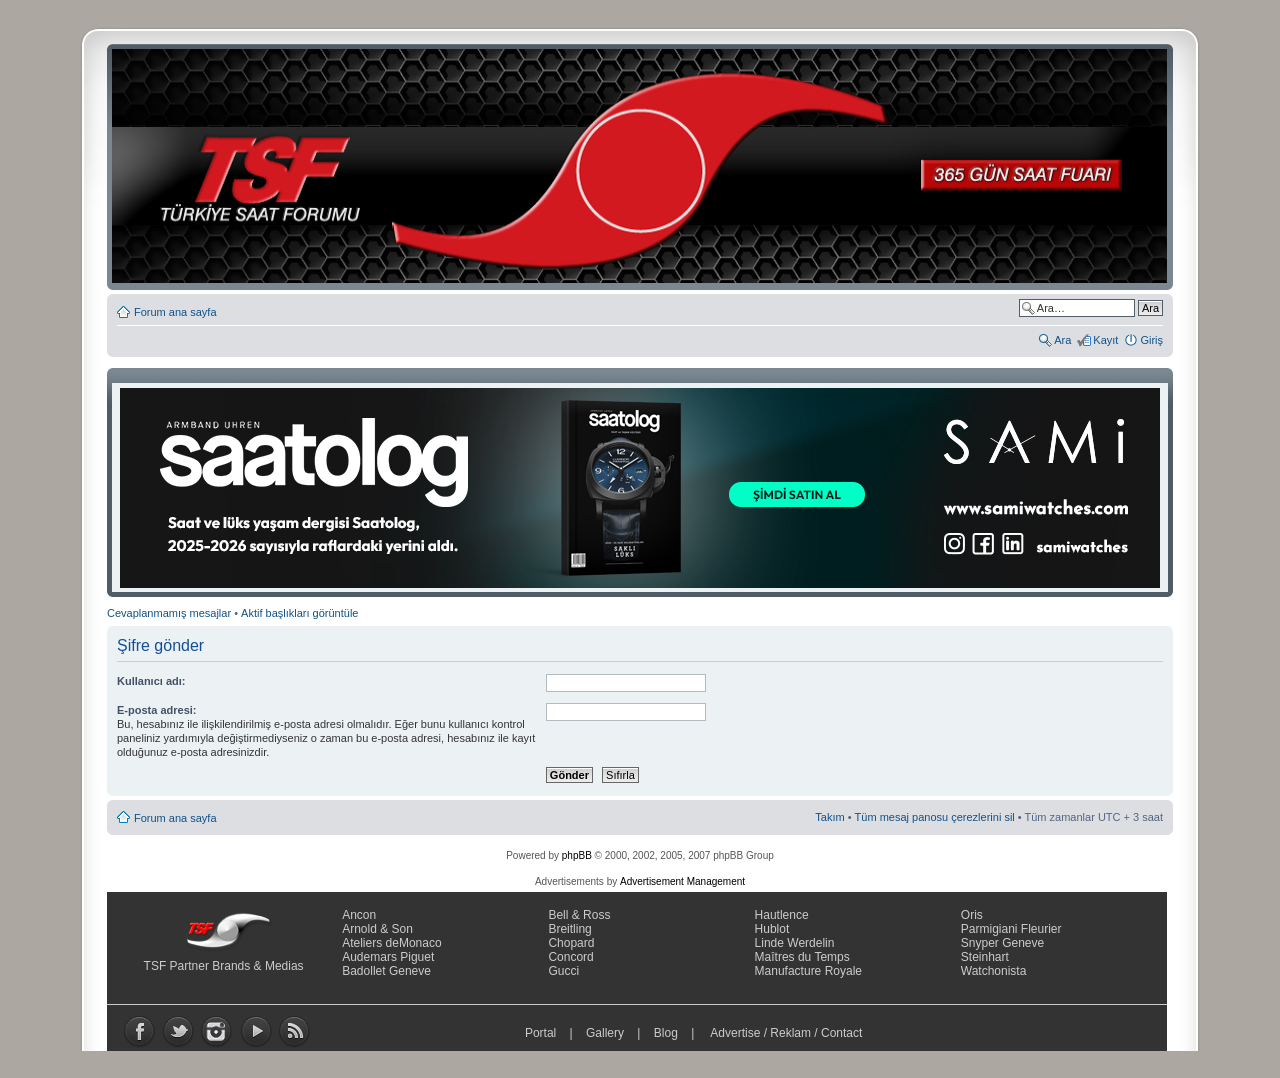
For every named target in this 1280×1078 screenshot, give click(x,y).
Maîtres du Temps (802, 957)
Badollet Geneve (386, 971)
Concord (570, 957)
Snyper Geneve (1002, 943)
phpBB (577, 855)
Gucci (563, 971)
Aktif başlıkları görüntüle (299, 613)
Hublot (772, 929)
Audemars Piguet (388, 957)
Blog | (678, 1033)
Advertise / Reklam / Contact (787, 1033)
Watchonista (994, 971)
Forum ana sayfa (175, 312)
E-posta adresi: (156, 710)
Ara (1062, 340)
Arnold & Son (377, 929)
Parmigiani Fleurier (1011, 929)
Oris (972, 915)
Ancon (359, 915)
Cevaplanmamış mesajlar (169, 613)
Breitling (569, 929)
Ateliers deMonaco (391, 943)
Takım (829, 817)
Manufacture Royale (808, 971)
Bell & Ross (579, 915)
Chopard (571, 943)
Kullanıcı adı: (151, 681)
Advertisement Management (682, 881)
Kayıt (1105, 340)
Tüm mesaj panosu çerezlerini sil (935, 817)
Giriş (1151, 340)
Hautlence (782, 915)
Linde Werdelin (795, 943)
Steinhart (985, 957)
